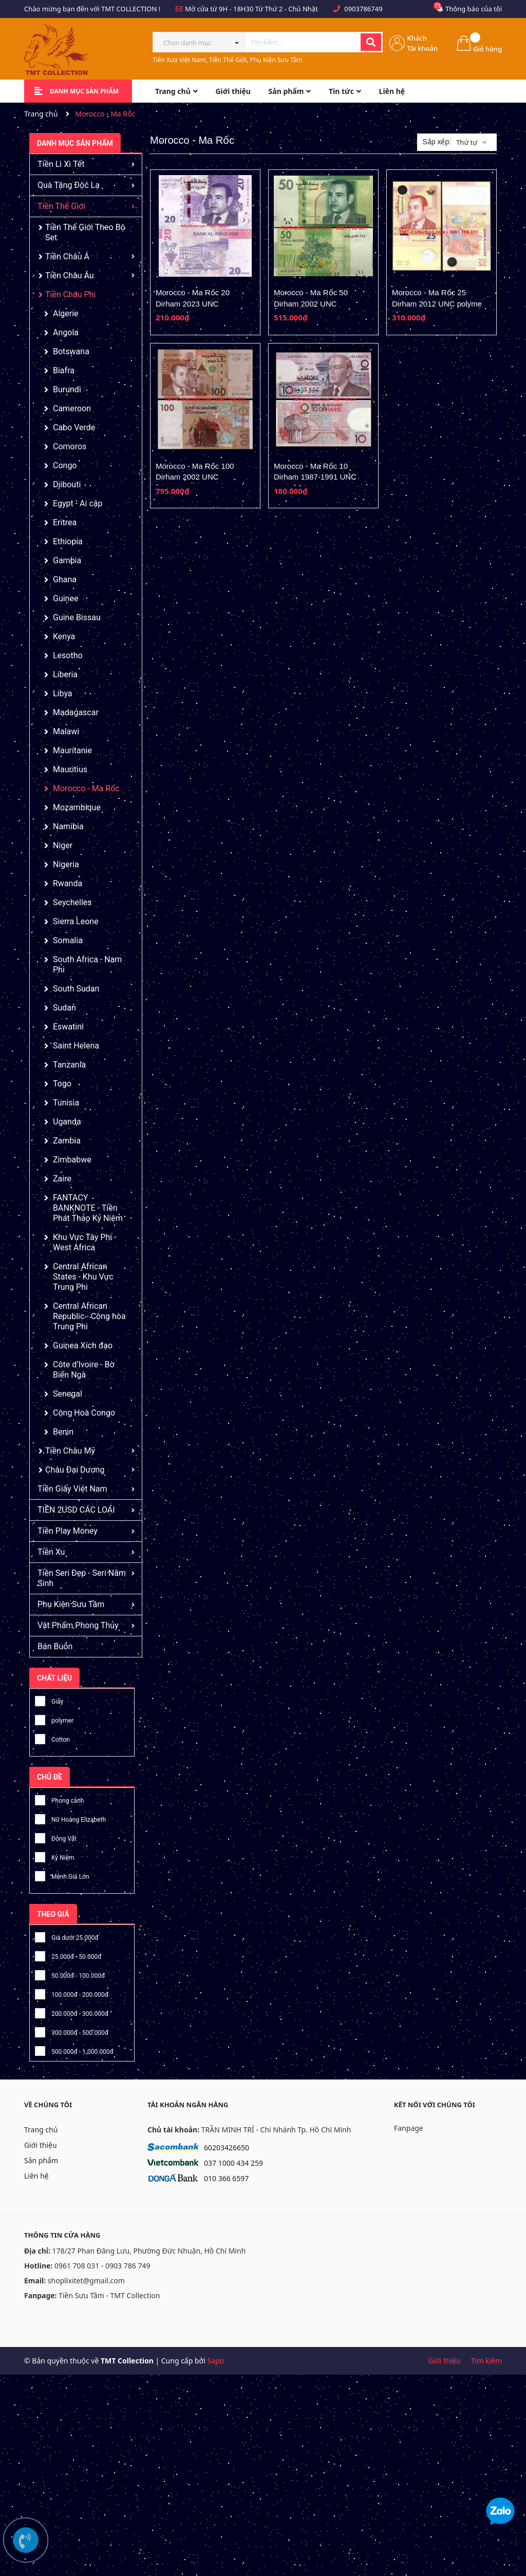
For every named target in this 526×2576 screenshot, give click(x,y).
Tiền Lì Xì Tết (60, 164)
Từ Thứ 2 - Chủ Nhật (286, 8)
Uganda (67, 1122)
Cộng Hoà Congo (84, 1413)
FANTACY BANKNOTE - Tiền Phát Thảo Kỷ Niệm (88, 1208)
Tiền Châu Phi (70, 294)
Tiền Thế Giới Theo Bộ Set (85, 232)
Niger (62, 845)
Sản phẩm (41, 2160)
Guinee (65, 598)
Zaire (62, 1179)
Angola (66, 332)
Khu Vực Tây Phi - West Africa (85, 1242)
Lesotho (68, 655)
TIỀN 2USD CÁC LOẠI (76, 1510)
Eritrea (65, 522)
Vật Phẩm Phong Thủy (78, 1625)
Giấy (49, 1699)
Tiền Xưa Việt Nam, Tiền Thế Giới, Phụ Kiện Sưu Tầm (228, 59)
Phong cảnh (59, 1798)
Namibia (68, 826)
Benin (63, 1432)
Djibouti (67, 484)
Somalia (68, 940)
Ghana (65, 579)
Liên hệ (36, 2176)
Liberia (65, 674)
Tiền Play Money (67, 1531)
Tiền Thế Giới (61, 206)
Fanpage (408, 2128)
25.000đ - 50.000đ (68, 1955)
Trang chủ (41, 2129)
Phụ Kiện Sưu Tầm (70, 1604)
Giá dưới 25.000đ (67, 1936)
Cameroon (72, 408)
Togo (62, 1084)
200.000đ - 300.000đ (71, 2012)
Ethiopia (68, 541)
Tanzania (69, 1065)
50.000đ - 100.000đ (70, 1974)
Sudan (64, 1008)
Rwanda (67, 883)
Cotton (52, 1737)
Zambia (67, 1141)
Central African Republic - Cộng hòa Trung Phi (89, 1316)
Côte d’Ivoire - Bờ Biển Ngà (84, 1370)
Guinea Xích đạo (82, 1345)
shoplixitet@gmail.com (86, 2280)
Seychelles (72, 902)
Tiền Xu (51, 1552)
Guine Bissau (77, 617)
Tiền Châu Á (67, 256)
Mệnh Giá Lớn (62, 1874)
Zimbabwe (72, 1160)
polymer (54, 1718)
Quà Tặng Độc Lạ (68, 185)
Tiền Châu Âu (69, 275)
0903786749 (363, 8)
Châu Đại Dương (74, 1470)
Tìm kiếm (486, 2360)
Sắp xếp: (436, 142)
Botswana (71, 351)
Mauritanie (72, 750)
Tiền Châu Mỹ (70, 1451)
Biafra (63, 370)
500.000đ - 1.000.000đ (74, 2050)
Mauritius (70, 769)
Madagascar (76, 712)
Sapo (215, 2360)
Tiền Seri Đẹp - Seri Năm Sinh (81, 1578)
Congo (65, 465)
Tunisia (66, 1103)
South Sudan (76, 989)
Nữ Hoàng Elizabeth (70, 1817)
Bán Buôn (54, 1646)
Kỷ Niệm (54, 1855)
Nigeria (66, 864)
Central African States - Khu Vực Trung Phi (83, 1277)
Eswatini (68, 1027)
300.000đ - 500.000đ (71, 2031)
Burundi (67, 389)
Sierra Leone (76, 921)
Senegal (67, 1394)
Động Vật (56, 1836)
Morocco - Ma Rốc (86, 788)
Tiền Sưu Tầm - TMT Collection (109, 2295)
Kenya (64, 636)
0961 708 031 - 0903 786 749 (102, 2265)
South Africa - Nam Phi (87, 965)
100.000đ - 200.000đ (71, 1993)
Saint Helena (76, 1046)
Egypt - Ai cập (77, 503)
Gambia (67, 560)
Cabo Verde (74, 427)
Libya (62, 693)
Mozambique (77, 807)
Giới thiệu (40, 2145)
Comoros (69, 446)
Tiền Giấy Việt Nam (72, 1489)
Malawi (66, 731)
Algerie (66, 313)
